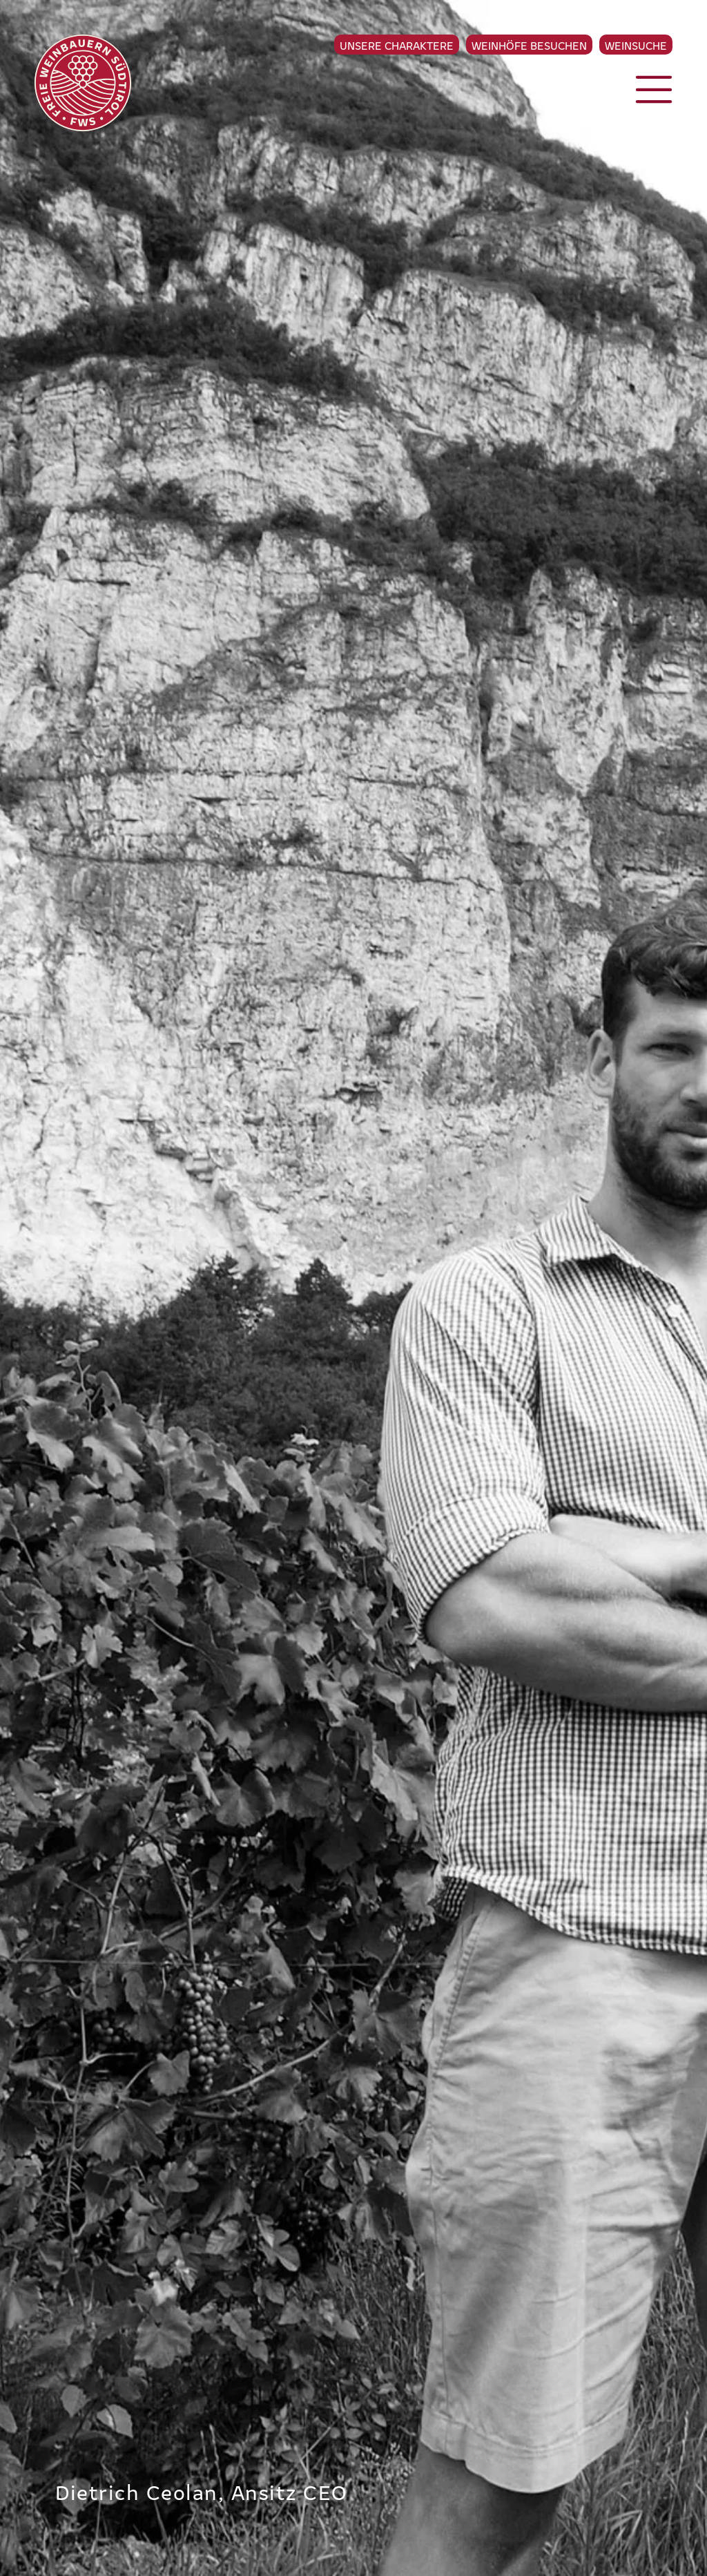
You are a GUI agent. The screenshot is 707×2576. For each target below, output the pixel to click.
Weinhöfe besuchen (529, 45)
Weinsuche (636, 45)
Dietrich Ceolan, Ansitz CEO (201, 2491)
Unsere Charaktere (397, 45)
